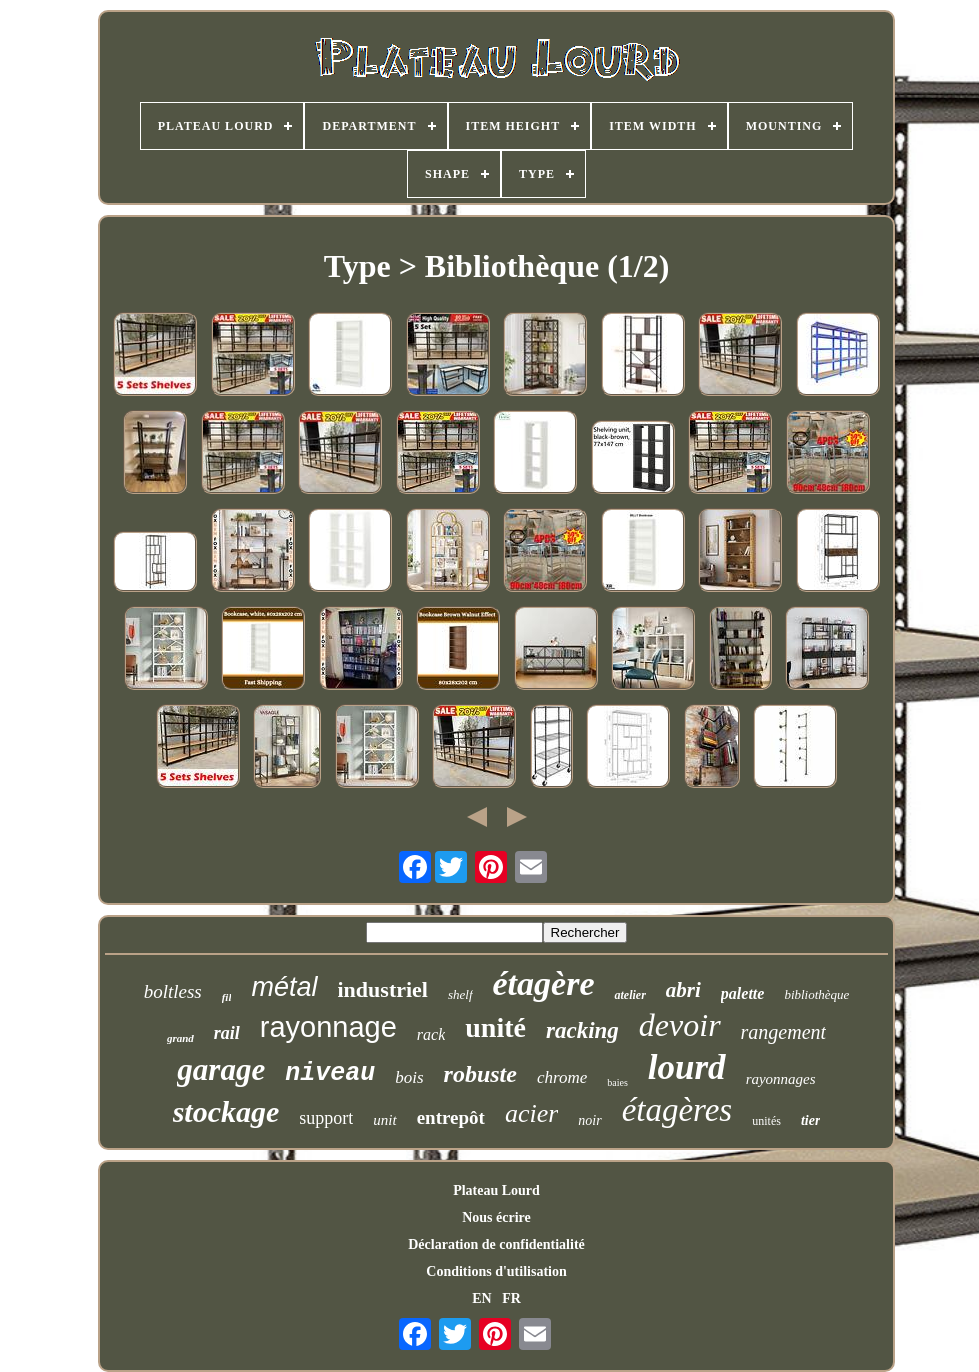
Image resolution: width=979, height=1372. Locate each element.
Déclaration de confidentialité (496, 1244)
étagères (677, 1110)
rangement (784, 1032)
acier (531, 1113)
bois (409, 1077)
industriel (383, 989)
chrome (562, 1077)
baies (617, 1082)
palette (743, 993)
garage (221, 1069)
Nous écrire (496, 1217)
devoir (680, 1025)
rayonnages (781, 1079)
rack (431, 1034)
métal (284, 987)
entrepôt (451, 1117)
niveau (330, 1073)
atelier (629, 995)
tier (810, 1120)
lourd (687, 1067)
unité (495, 1027)
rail (227, 1033)
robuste (480, 1074)
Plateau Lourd (496, 1190)
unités (766, 1121)
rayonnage (328, 1027)
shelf (460, 994)
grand (180, 1038)
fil (227, 997)
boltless (173, 991)
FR (511, 1298)
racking (582, 1030)
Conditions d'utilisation (496, 1271)
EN (481, 1298)
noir (589, 1120)
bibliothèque (816, 994)
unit (384, 1120)
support (326, 1118)
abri (683, 990)
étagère (544, 983)
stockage (226, 1111)
